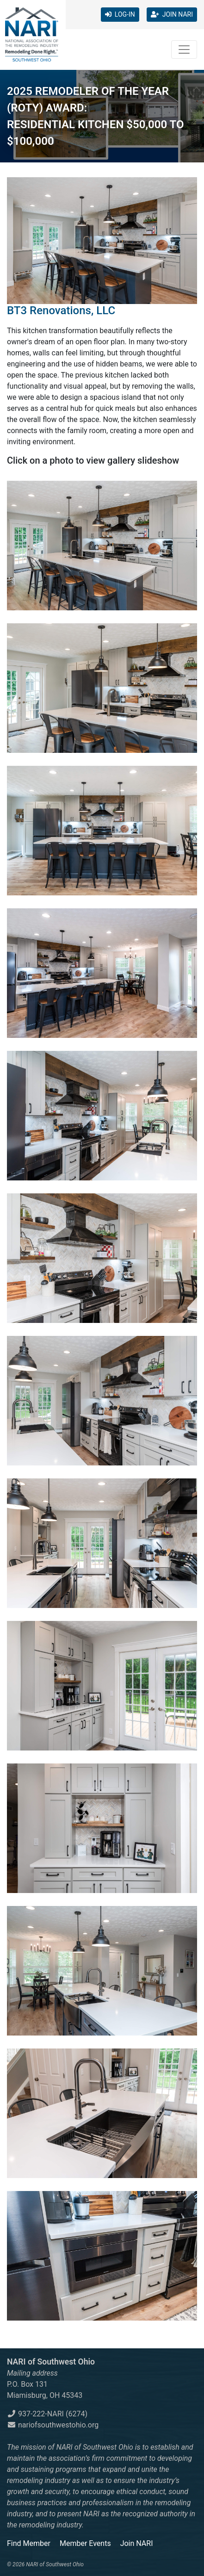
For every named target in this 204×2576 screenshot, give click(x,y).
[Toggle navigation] (184, 49)
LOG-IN (120, 14)
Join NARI (136, 2543)
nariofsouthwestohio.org (53, 2425)
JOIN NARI (172, 14)
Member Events (85, 2543)
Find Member (28, 2543)
